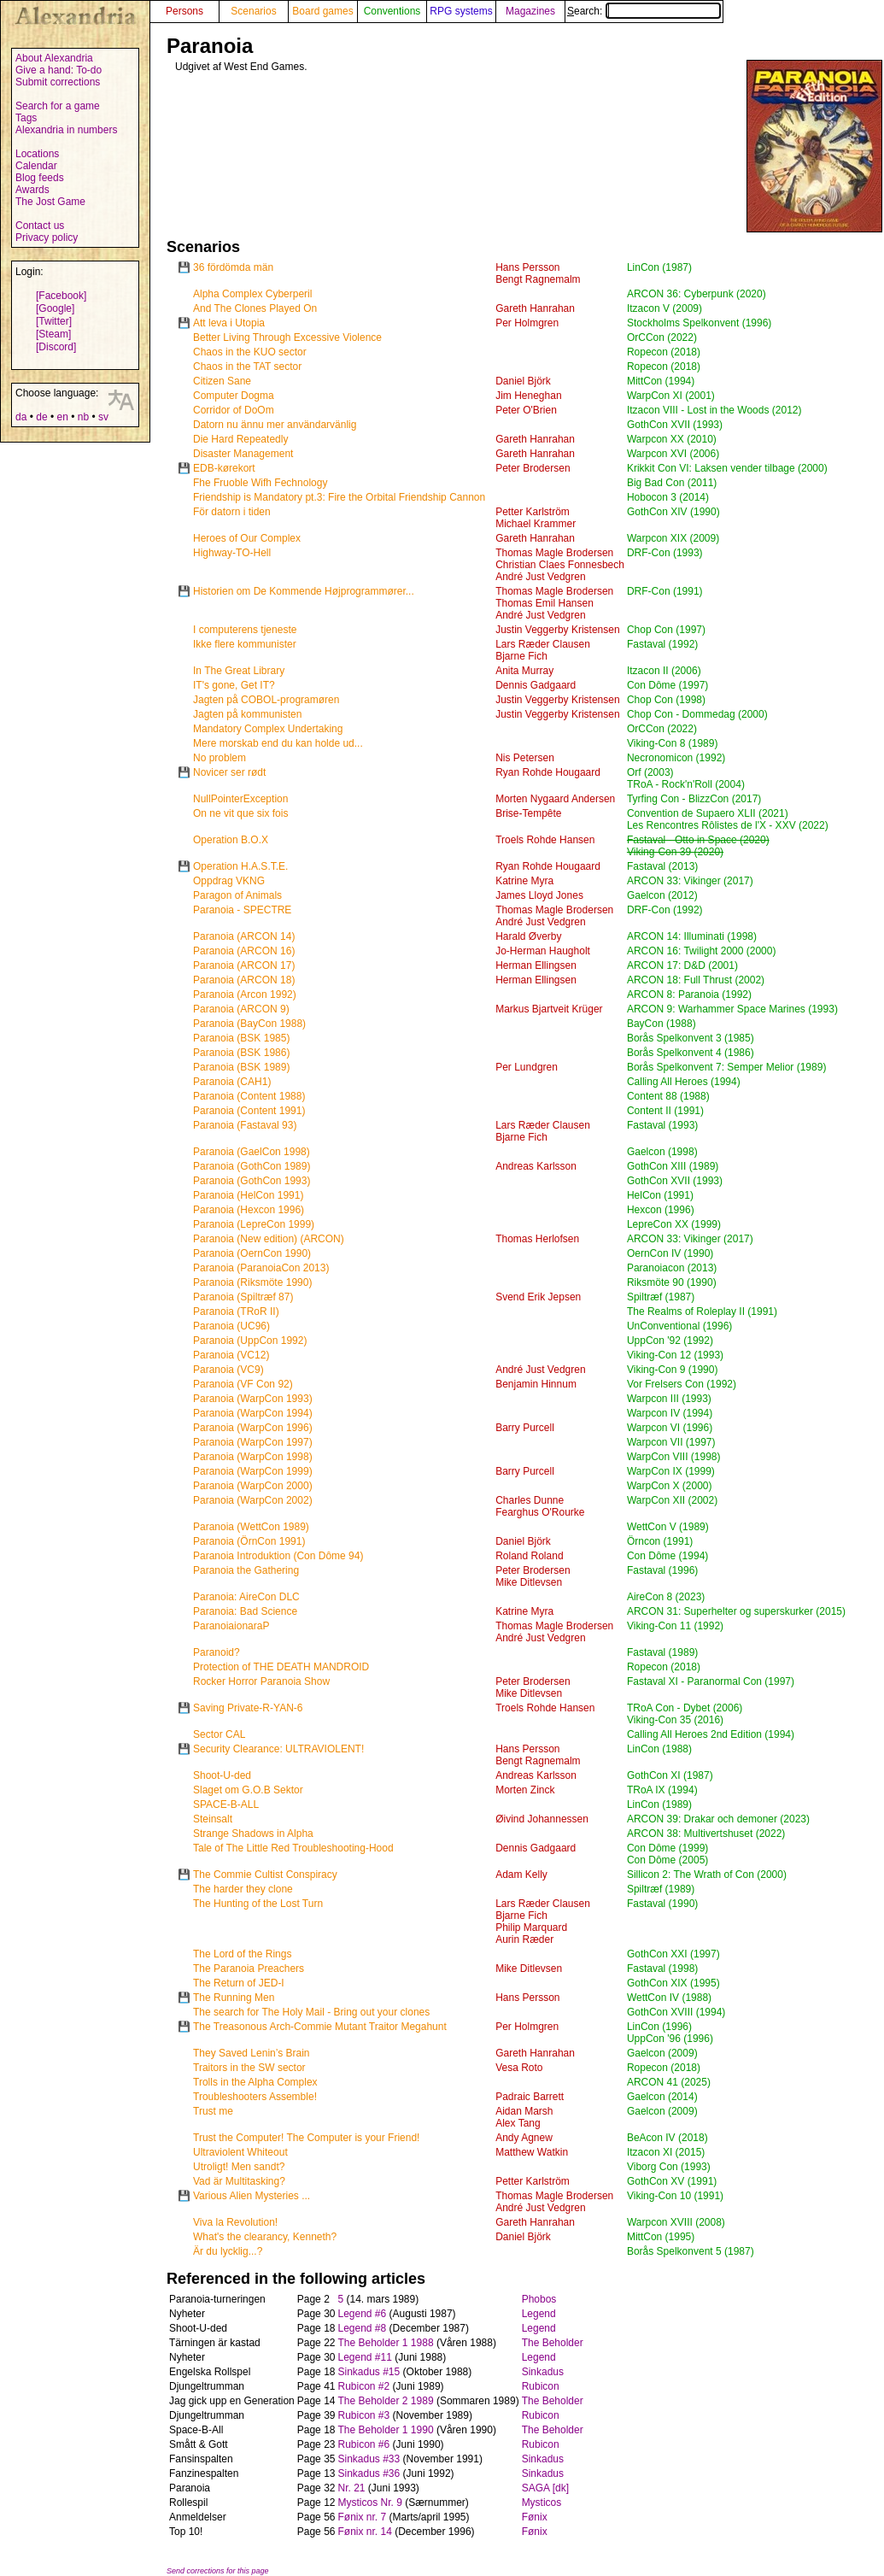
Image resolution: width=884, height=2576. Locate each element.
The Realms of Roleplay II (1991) (702, 1311)
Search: (644, 11)
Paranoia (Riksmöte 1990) (252, 1282)
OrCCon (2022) (662, 337)
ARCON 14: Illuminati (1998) (692, 936)
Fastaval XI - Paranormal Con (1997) (710, 1681)
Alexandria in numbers (66, 130)
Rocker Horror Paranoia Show (261, 1681)
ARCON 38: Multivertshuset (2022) (706, 1834)
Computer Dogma (233, 396)
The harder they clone (243, 1889)
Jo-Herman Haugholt (542, 951)
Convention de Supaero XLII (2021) (707, 813)
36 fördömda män (233, 267)
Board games (322, 11)
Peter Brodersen (532, 468)
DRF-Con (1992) (665, 910)
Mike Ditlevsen (528, 1582)
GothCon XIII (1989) (672, 1166)
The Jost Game (50, 202)
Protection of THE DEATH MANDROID (281, 1667)
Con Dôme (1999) (667, 1848)
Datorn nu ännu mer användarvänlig (274, 425)
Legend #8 (361, 2328)
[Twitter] (54, 321)
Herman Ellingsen (536, 965)
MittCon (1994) (660, 381)
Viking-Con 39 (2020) (675, 852)
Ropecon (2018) (663, 352)
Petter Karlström (532, 512)
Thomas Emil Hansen (544, 603)
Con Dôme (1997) (667, 685)
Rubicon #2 (363, 2386)
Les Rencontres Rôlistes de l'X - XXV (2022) (727, 825)
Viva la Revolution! (235, 2222)
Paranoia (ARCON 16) (244, 951)
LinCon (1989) (659, 1804)
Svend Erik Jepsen (538, 1297)
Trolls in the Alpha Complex (255, 2082)
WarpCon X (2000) (669, 1486)
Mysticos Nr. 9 (369, 2503)
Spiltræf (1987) (660, 1297)
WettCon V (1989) (668, 1527)
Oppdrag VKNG (229, 881)
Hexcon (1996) (660, 1210)
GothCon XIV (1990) (673, 512)
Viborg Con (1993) (669, 2167)
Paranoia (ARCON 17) (244, 965)
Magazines (530, 11)
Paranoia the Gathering (246, 1570)
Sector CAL (219, 1734)
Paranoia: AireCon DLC (246, 1597)
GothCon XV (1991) (672, 2181)
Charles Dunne (529, 1500)
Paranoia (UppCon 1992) (250, 1341)
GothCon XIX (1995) (673, 1983)
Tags (26, 118)
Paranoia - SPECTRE (242, 910)
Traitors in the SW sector (249, 2068)
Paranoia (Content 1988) (249, 1096)
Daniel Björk (523, 381)
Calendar (36, 166)
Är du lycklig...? (227, 2251)
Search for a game (57, 106)
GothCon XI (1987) (670, 1775)
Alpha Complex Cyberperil (252, 294)
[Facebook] (61, 296)
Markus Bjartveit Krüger (548, 1009)
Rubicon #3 (363, 2415)
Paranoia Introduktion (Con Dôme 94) (278, 1556)
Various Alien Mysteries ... (251, 2196)
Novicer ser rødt (229, 772)
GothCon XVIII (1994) (676, 2012)
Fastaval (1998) (662, 1969)
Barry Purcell (524, 1428)
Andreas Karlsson (536, 1166)
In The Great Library (238, 671)
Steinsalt (212, 1819)
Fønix (534, 2517)
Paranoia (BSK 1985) (241, 1038)
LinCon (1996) (659, 2027)
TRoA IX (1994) (662, 1790)
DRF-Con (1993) (665, 553)
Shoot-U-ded (222, 1775)
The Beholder (552, 2343)
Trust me (213, 2111)
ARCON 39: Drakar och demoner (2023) (718, 1819)
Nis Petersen (524, 758)
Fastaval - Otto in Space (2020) (698, 840)
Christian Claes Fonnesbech (559, 565)
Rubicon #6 (363, 2444)
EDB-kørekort (224, 468)
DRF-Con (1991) (665, 591)
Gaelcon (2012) (662, 895)
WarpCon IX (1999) (671, 1471)
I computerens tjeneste (244, 630)
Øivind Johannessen (541, 1819)
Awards (32, 190)
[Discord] (56, 347)
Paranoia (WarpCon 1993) (253, 1399)
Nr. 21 (351, 2488)
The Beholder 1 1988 (385, 2343)
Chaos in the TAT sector (247, 367)
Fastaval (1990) (662, 1904)
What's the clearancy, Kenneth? (265, 2237)
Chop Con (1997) (666, 630)
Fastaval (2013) (662, 866)
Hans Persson (527, 267)
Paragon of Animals (237, 895)
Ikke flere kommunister (244, 644)
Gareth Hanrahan (535, 308)
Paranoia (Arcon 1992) (244, 994)
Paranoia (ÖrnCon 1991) (249, 1541)
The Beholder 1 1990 (385, 2430)
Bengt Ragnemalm (537, 279)
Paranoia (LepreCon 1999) (253, 1224)
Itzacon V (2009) (664, 308)
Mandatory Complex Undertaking (267, 729)
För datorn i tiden (232, 512)
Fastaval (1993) (662, 1125)
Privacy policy (46, 238)
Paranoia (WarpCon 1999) (253, 1471)
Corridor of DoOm (233, 410)
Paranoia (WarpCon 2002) (253, 1500)
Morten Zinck (524, 1790)
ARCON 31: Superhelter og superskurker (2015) (736, 1611)
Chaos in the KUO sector (250, 352)
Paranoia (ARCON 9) (241, 1009)
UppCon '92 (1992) (670, 1341)
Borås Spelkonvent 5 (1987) (690, 2251)
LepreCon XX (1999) (674, 1224)
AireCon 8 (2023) (666, 1597)
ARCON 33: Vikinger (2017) (690, 881)
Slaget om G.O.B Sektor (248, 1790)
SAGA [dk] (545, 2488)
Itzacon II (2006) (664, 671)
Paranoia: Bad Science (245, 1611)
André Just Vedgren (540, 577)
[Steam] (53, 334)
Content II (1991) (665, 1111)
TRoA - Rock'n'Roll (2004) (686, 784)
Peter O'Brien (526, 410)
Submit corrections (57, 82)
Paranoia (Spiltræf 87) (243, 1297)
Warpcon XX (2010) (672, 439)
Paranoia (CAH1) (232, 1082)
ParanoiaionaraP (231, 1626)
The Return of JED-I (238, 1983)
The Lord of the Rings (242, 1954)
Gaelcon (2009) (662, 2053)
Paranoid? (216, 1652)
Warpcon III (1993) (669, 1399)
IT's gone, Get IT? (234, 685)
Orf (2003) (650, 772)
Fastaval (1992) (662, 644)
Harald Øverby (528, 936)
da (20, 417)
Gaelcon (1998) (662, 1152)
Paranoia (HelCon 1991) (248, 1195)
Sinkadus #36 (368, 2473)
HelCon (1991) (660, 1195)
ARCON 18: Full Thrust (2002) (695, 980)
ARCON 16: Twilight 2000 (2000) (701, 951)
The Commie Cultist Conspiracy (265, 1875)
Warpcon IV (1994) (669, 1413)
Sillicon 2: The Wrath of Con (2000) (707, 1875)
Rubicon (540, 2386)
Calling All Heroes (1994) (684, 1082)
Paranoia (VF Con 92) (243, 1384)
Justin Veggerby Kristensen (557, 630)
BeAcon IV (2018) (667, 2138)
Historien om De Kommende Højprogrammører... (303, 591)
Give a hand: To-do (58, 70)
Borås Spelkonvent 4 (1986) (690, 1053)
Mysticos (542, 2503)
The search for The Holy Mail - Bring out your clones (311, 2012)
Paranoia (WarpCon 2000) (253, 1486)
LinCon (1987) (659, 267)
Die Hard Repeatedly (240, 439)
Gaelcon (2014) (662, 2097)
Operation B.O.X (230, 840)
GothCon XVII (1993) (675, 425)
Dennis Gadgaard (535, 685)
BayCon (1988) (661, 1024)
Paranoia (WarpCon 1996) (253, 1428)
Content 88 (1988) (668, 1096)
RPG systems (461, 11)
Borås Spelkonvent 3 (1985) (690, 1038)
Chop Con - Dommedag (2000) (697, 714)
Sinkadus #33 (368, 2459)
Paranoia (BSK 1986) (241, 1053)
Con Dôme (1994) (667, 1556)
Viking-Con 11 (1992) (675, 1626)
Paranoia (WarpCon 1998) (253, 1457)
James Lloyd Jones (539, 895)
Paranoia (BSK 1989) (241, 1067)
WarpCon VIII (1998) (674, 1457)
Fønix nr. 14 (364, 2532)
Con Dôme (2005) (667, 1860)
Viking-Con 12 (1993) (675, 1355)
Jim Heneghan (528, 396)
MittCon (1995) (660, 2237)
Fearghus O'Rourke (539, 1512)
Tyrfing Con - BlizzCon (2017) (694, 799)
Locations (37, 154)
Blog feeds (39, 178)
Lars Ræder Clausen (542, 644)
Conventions (392, 11)
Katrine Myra (524, 881)
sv (103, 417)
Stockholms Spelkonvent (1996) (699, 323)
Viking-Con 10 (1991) (675, 2196)
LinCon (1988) (659, 1749)
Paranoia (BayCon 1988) (249, 1024)
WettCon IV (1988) (669, 1998)
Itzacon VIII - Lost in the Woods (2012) (714, 410)
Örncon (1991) (660, 1541)
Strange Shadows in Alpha (253, 1834)
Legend (539, 2314)
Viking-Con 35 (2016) (675, 1720)
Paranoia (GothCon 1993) (251, 1181)
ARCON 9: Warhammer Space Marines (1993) (732, 1009)
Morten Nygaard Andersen (555, 799)
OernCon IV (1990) (670, 1253)
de (41, 417)
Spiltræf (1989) (660, 1889)
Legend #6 (361, 2314)
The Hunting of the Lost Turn (258, 1904)
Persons (184, 11)
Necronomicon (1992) (676, 758)
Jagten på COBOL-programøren (266, 700)
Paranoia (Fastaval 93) (244, 1125)
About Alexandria (54, 58)
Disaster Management (243, 454)
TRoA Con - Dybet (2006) (684, 1708)
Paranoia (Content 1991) (249, 1111)
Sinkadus (543, 2372)
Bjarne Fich (521, 656)
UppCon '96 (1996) (670, 2039)
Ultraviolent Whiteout (240, 2152)
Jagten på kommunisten (247, 714)
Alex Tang (517, 2123)
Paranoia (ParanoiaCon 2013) (261, 1268)
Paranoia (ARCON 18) (244, 980)
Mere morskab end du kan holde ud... (278, 743)
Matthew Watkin (531, 2152)
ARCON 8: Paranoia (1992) (689, 994)
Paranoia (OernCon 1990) (252, 1253)
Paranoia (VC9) (228, 1370)
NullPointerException (240, 799)
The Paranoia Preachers (248, 1969)
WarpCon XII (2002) (672, 1500)
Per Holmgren (527, 323)
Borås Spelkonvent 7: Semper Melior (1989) (726, 1067)
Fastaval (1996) (662, 1570)
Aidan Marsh (524, 2111)
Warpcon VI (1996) (669, 1428)
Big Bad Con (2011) (672, 483)
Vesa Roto (518, 2068)
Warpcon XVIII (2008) (676, 2222)
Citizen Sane (222, 381)
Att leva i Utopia (229, 323)
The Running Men (233, 1998)
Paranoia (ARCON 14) (244, 936)
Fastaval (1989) (662, 1652)
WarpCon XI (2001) (671, 396)
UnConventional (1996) (679, 1326)
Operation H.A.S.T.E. (240, 866)
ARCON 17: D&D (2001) (682, 965)
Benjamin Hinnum (536, 1384)
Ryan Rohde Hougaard (547, 772)
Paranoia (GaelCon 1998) (251, 1152)
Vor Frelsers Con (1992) (681, 1384)
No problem (219, 758)
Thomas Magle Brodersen (554, 553)
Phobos (539, 2299)
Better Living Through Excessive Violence (287, 337)
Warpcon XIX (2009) (673, 538)
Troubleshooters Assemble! (255, 2097)
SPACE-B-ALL (226, 1804)
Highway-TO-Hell (232, 553)
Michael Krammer (535, 524)
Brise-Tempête (528, 813)
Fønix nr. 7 (361, 2517)
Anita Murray (524, 671)
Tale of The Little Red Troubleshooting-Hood (293, 1848)
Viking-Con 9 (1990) (672, 1370)
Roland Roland (529, 1556)
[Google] (55, 308)
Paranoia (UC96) (231, 1326)
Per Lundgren (526, 1067)
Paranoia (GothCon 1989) (251, 1166)
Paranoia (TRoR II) (236, 1311)
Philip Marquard (531, 1927)
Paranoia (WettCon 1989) (251, 1527)
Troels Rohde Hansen (544, 840)
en (61, 417)
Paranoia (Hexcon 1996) (248, 1210)
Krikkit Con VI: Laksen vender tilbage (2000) (727, 468)
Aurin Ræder (524, 1939)
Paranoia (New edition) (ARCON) (268, 1239)
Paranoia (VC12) (231, 1355)
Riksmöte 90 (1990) (672, 1282)
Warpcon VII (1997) (671, 1442)
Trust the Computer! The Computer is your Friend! (306, 2138)
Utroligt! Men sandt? (238, 2167)
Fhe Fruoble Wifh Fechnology (260, 483)
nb (83, 417)
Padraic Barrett (529, 2097)
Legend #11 (364, 2357)
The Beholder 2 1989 (385, 2401)
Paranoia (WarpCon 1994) (253, 1413)
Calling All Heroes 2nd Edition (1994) (710, 1734)
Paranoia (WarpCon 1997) (253, 1442)
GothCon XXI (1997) (673, 1954)
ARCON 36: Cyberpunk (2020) (696, 294)
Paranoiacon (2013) (672, 1268)
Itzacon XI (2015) (666, 2152)
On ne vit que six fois (240, 813)
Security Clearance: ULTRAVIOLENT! (278, 1749)
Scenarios (253, 11)
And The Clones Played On (255, 308)
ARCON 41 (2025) (669, 2082)
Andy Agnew (524, 2138)
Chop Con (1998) (666, 700)
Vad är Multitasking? (239, 2181)
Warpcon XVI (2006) (673, 454)
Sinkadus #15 (368, 2372)
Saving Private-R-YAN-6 (247, 1708)
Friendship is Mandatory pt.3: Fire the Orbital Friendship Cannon (339, 497)
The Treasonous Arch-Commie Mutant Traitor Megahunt (320, 2027)
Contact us (39, 226)
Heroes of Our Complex (247, 538)
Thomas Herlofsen (537, 1239)
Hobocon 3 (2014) (668, 497)
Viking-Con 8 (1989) (672, 743)
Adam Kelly (521, 1875)
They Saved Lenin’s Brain (251, 2053)
